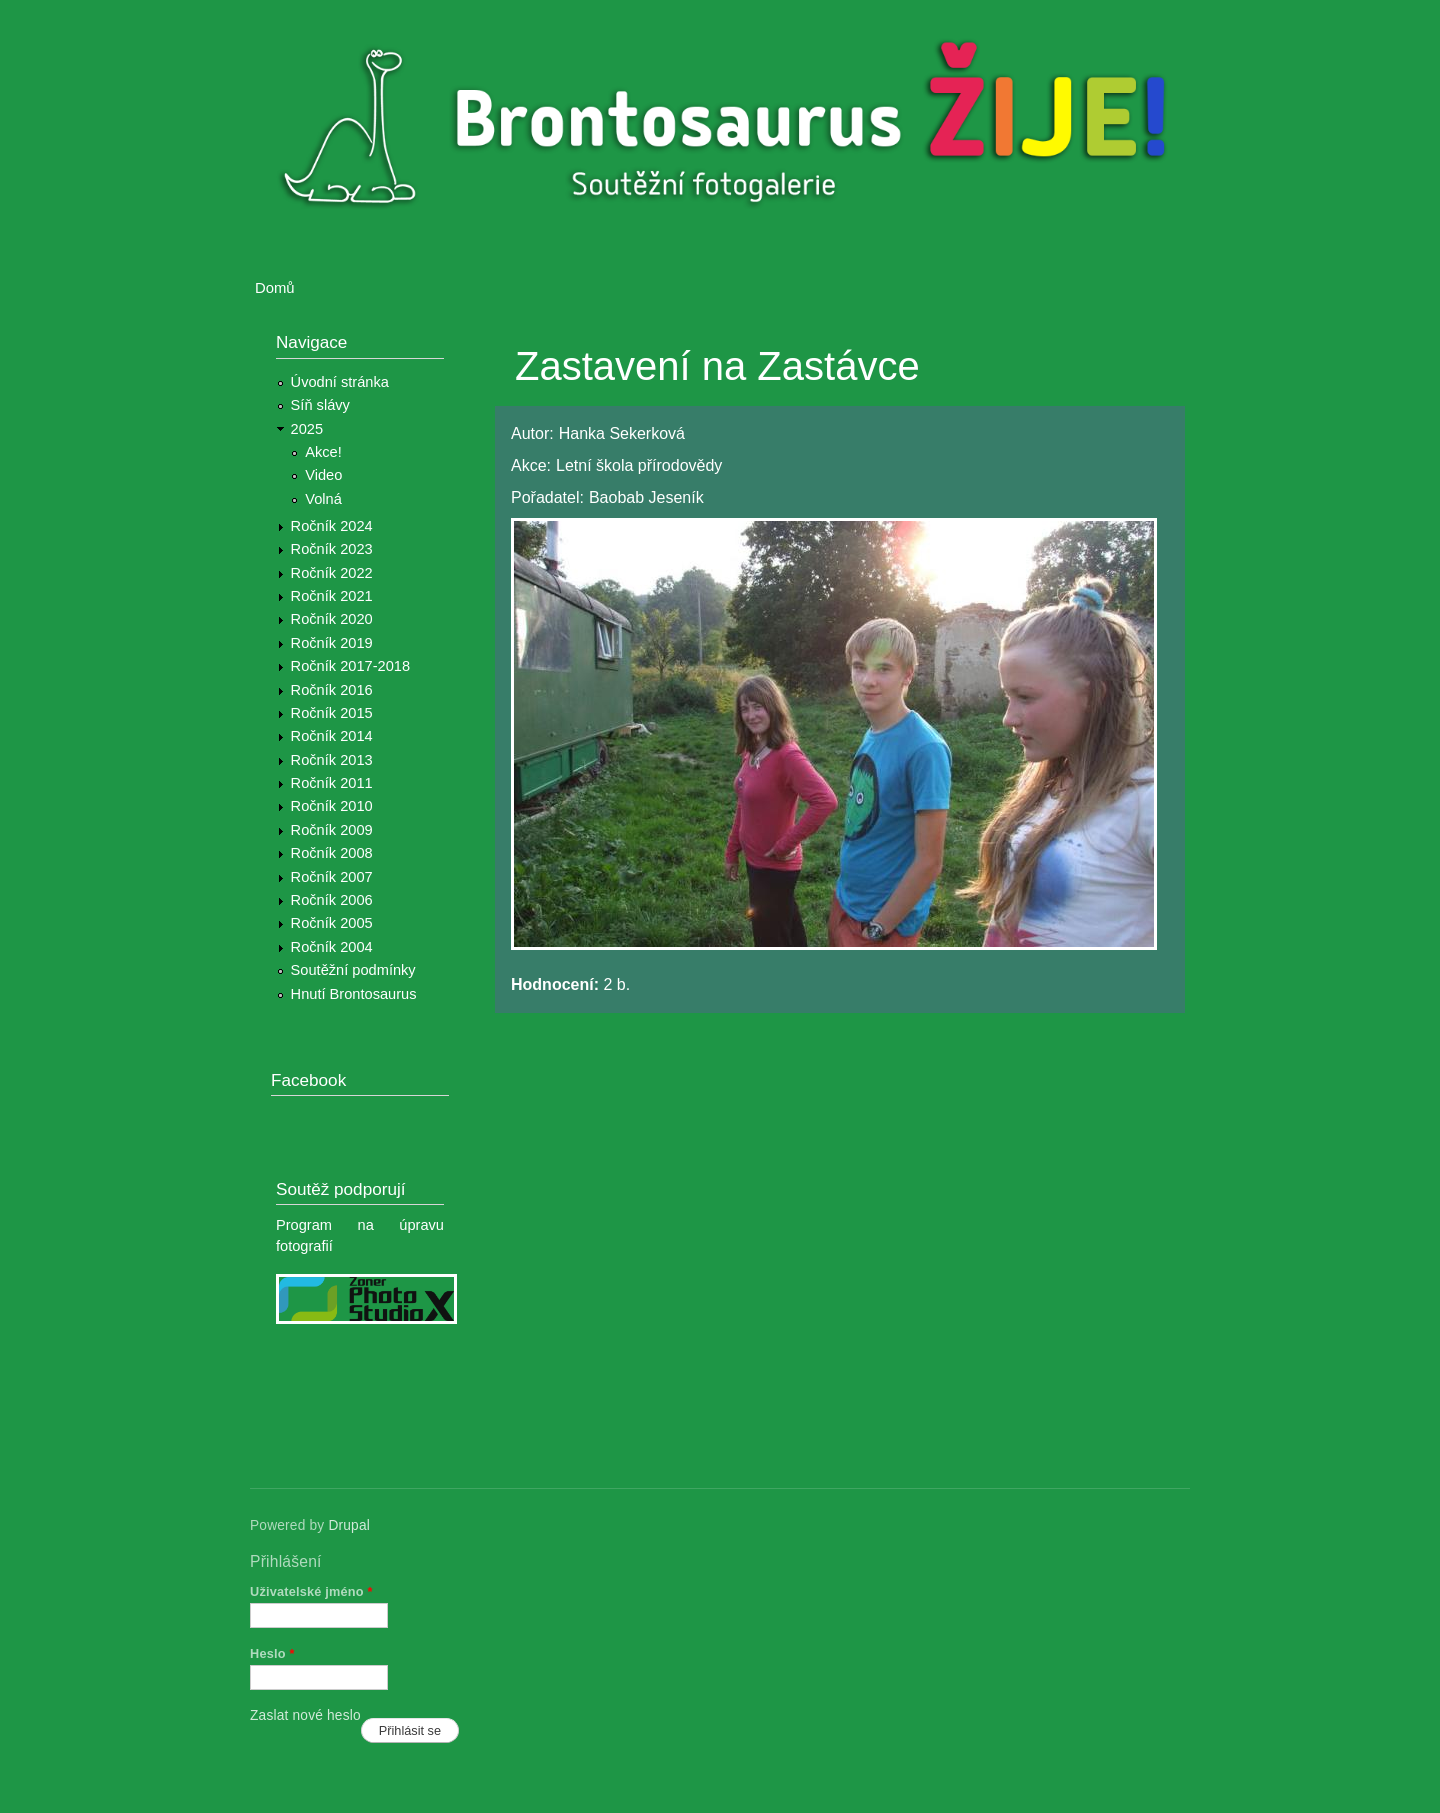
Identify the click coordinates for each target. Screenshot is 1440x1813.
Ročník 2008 (332, 853)
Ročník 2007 (332, 877)
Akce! (323, 452)
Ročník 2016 (332, 690)
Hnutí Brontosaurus (354, 994)
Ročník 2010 (332, 806)
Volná (323, 499)
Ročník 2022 (332, 573)
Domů (275, 288)
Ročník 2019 (332, 643)
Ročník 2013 (332, 760)
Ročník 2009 (332, 830)
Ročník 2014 (332, 736)
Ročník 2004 (332, 947)
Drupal (349, 1525)
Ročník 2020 (332, 619)
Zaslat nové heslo (305, 1715)
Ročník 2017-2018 (350, 666)
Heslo (272, 1653)
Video (323, 475)
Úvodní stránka (340, 382)
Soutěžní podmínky (353, 970)
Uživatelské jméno (311, 1591)
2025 (307, 429)
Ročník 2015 (332, 713)
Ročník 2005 (332, 923)
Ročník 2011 (332, 783)
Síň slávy (320, 405)
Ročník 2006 (332, 900)
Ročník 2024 (332, 526)
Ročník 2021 (332, 596)
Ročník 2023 (332, 549)
